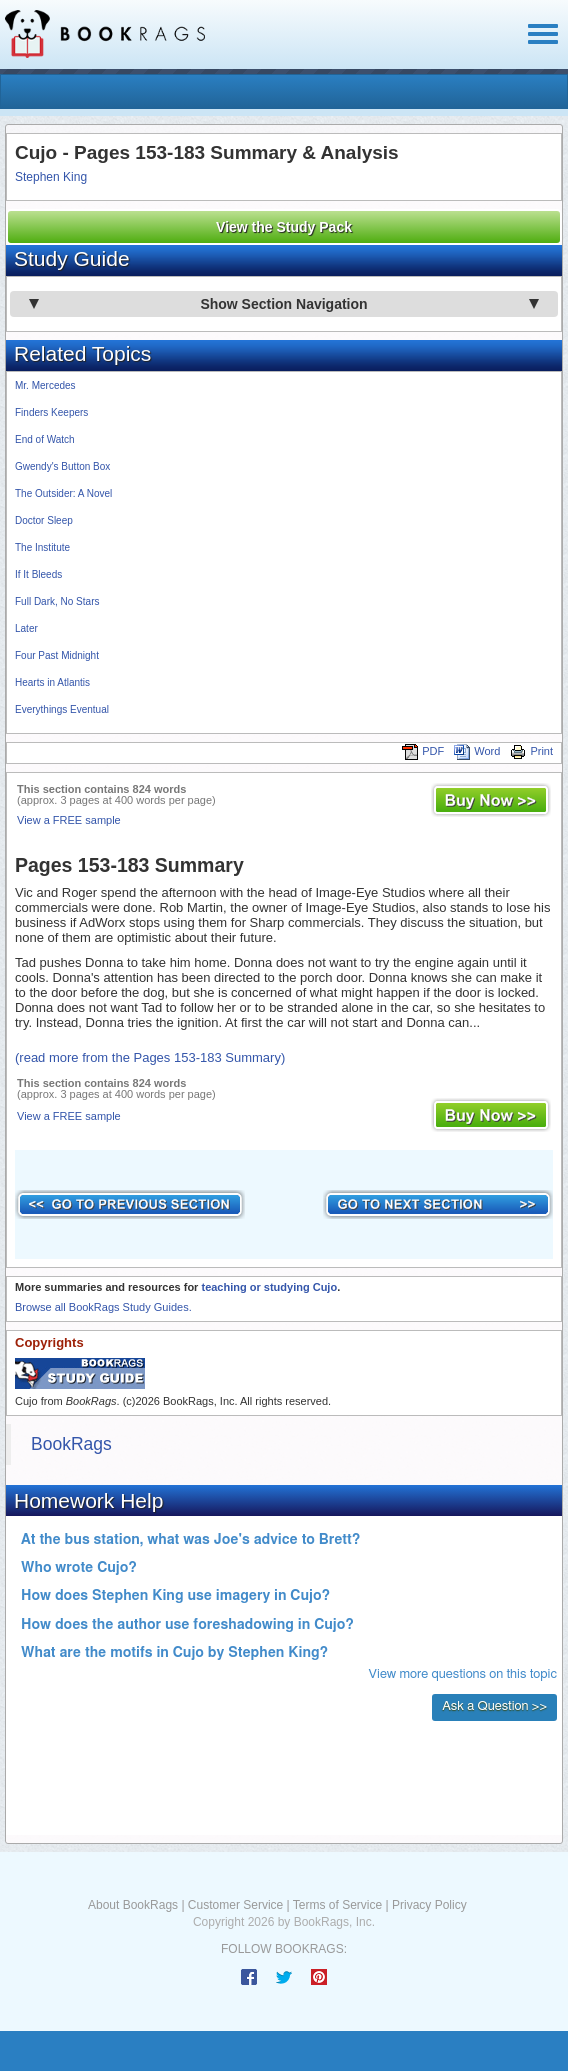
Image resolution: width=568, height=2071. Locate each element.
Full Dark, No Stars (57, 601)
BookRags (71, 1444)
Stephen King (51, 177)
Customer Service (235, 1905)
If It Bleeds (38, 574)
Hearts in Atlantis (52, 682)
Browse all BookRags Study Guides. (103, 1307)
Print (531, 751)
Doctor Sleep (44, 520)
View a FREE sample (69, 820)
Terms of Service (337, 1905)
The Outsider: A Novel (63, 493)
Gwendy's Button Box (62, 466)
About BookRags (133, 1905)
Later (26, 628)
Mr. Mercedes (45, 385)
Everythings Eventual (62, 709)
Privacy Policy (429, 1905)
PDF (423, 751)
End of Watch (45, 439)
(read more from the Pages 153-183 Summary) (150, 1057)
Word (477, 751)
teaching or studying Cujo (269, 1287)
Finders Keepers (51, 412)
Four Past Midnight (57, 655)
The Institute (42, 547)
